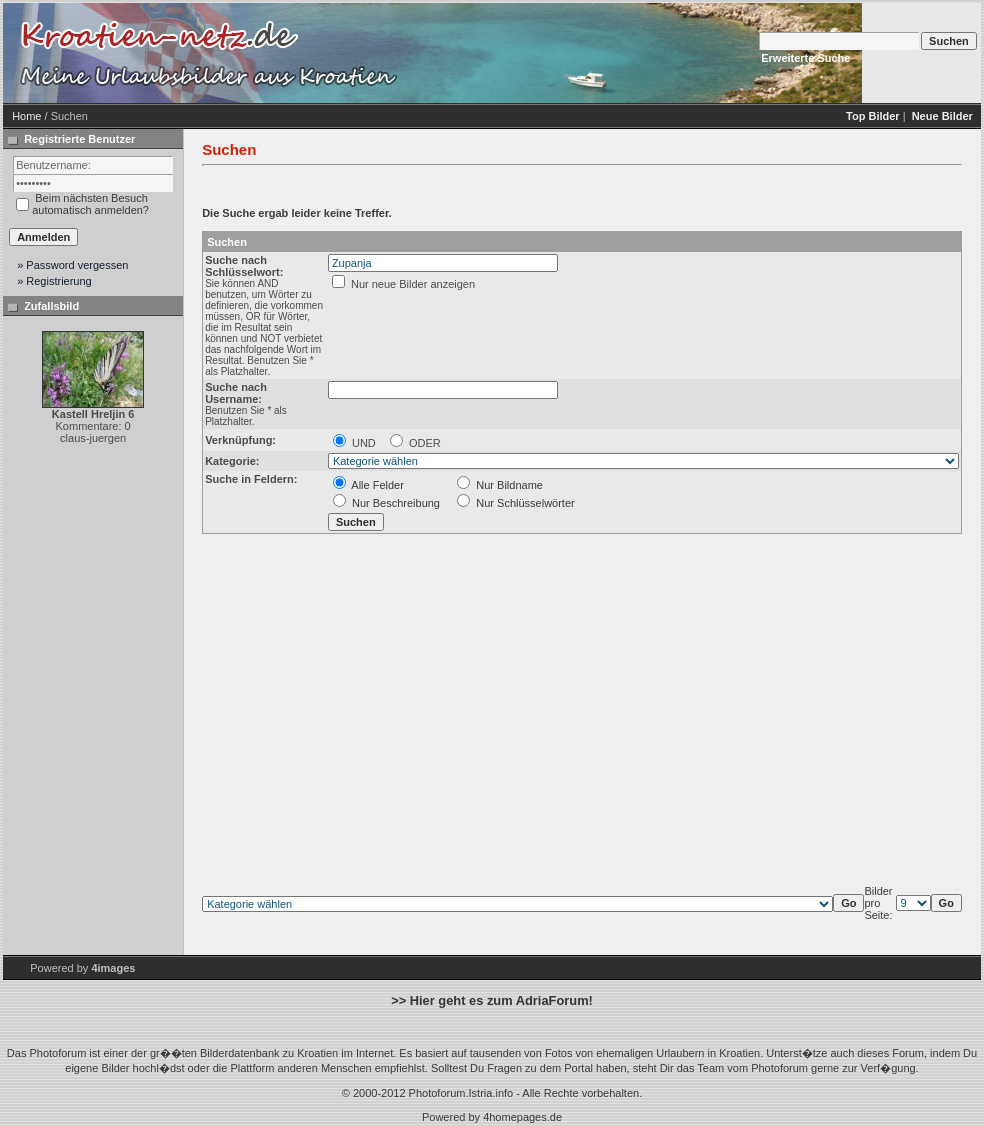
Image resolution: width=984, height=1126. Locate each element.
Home (26, 116)
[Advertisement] (573, 53)
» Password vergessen (72, 265)
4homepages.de (522, 1117)
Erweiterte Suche (805, 58)
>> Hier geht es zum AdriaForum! (492, 1000)
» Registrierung (54, 281)
